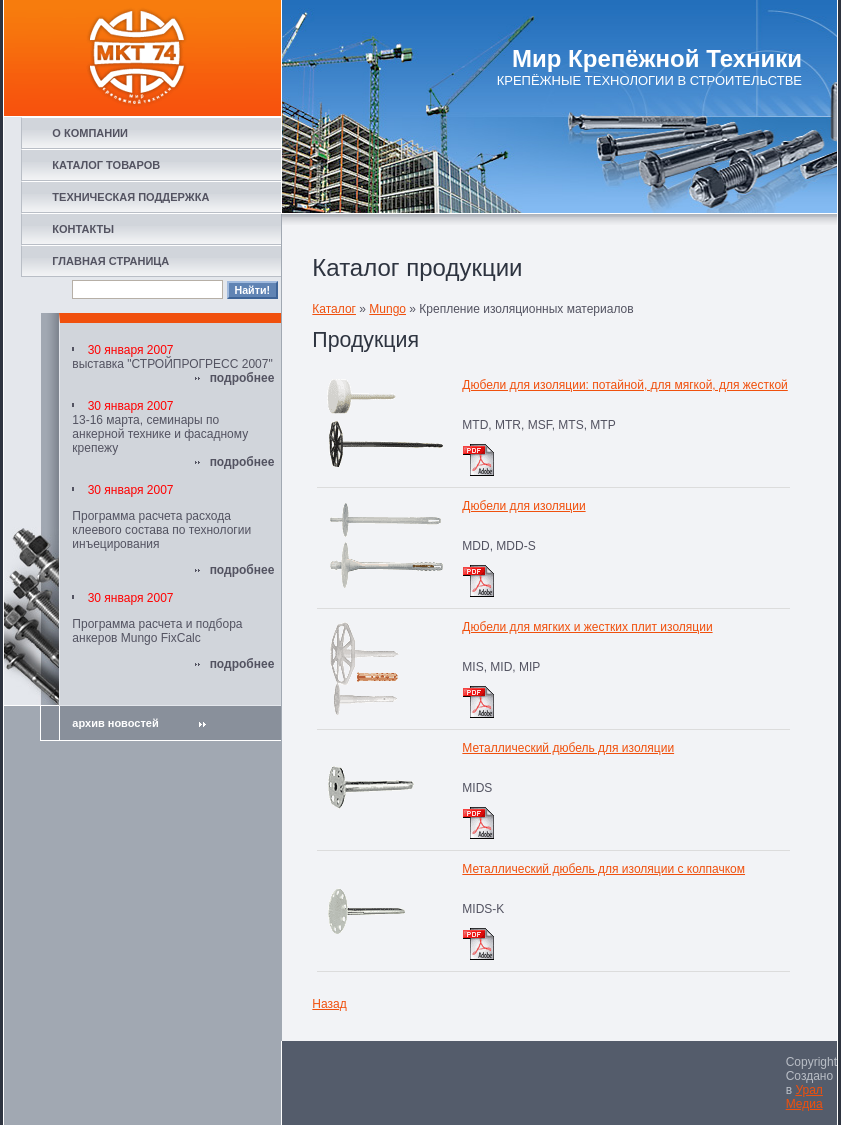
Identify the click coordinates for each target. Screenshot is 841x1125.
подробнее (242, 378)
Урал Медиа (804, 1097)
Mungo (387, 309)
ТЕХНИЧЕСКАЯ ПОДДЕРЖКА (130, 197)
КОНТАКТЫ (83, 229)
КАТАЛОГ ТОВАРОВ (106, 165)
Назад (329, 1004)
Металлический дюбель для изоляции (568, 748)
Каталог (334, 309)
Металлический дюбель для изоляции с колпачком (603, 869)
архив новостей (138, 723)
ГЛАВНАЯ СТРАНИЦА (110, 261)
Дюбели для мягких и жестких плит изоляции (587, 627)
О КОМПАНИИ (90, 133)
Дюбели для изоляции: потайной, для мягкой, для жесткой (624, 385)
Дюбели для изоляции (523, 506)
